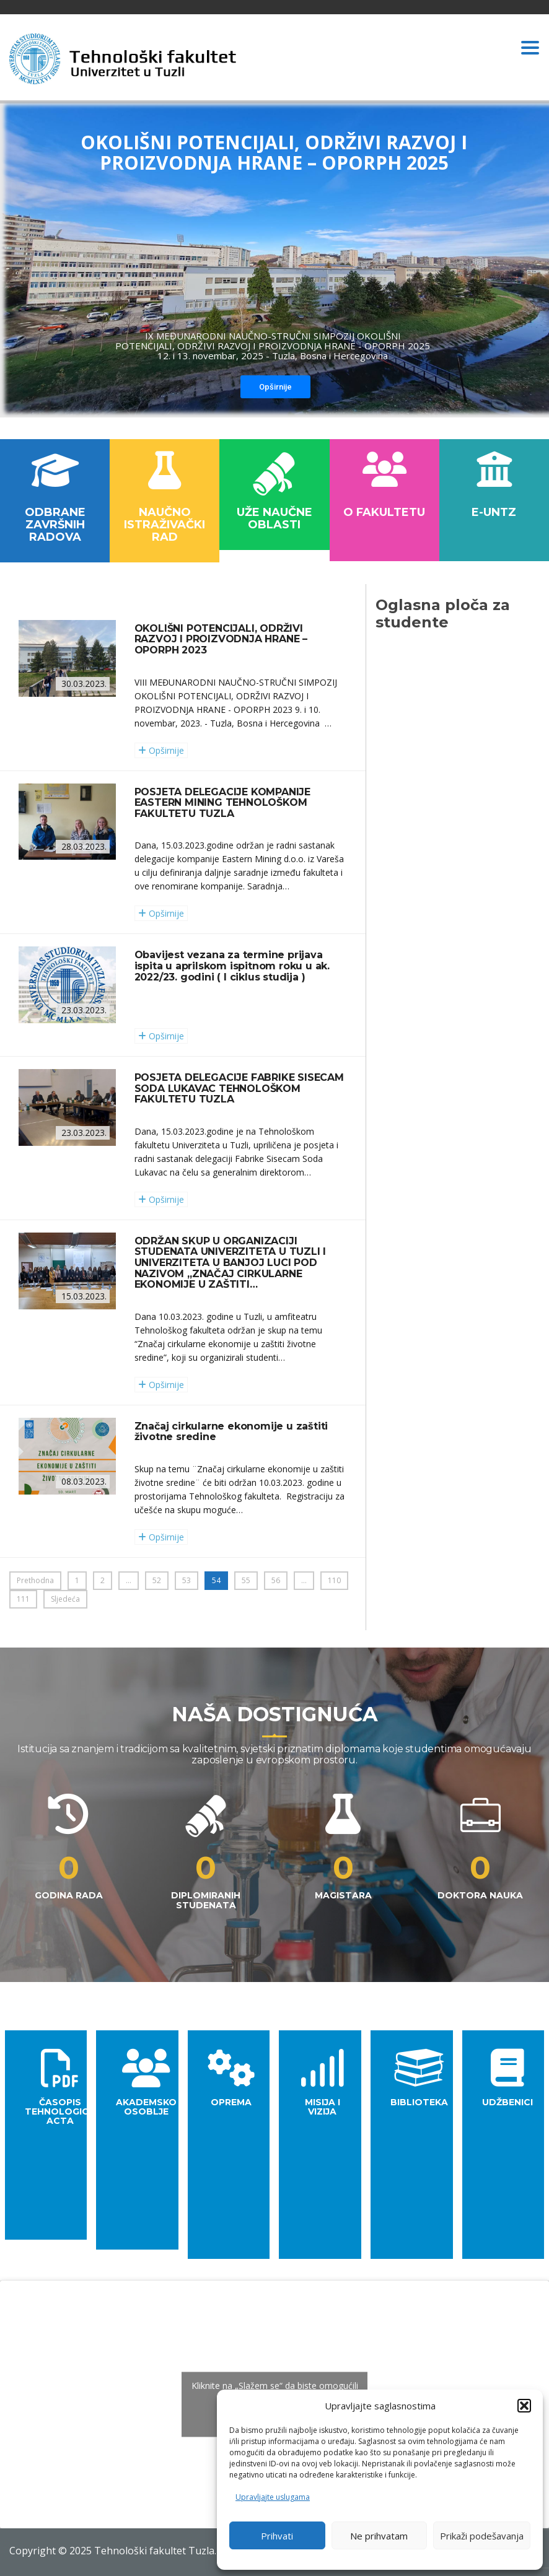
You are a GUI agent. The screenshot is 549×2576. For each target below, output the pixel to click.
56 (275, 1580)
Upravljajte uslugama (272, 2497)
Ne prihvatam (379, 2536)
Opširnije (275, 386)
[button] (524, 2405)
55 (246, 1580)
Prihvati (277, 2536)
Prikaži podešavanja (482, 2536)
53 (186, 1580)
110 (334, 1580)
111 (23, 1599)
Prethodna (35, 1580)
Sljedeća (65, 1599)
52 (156, 1580)
